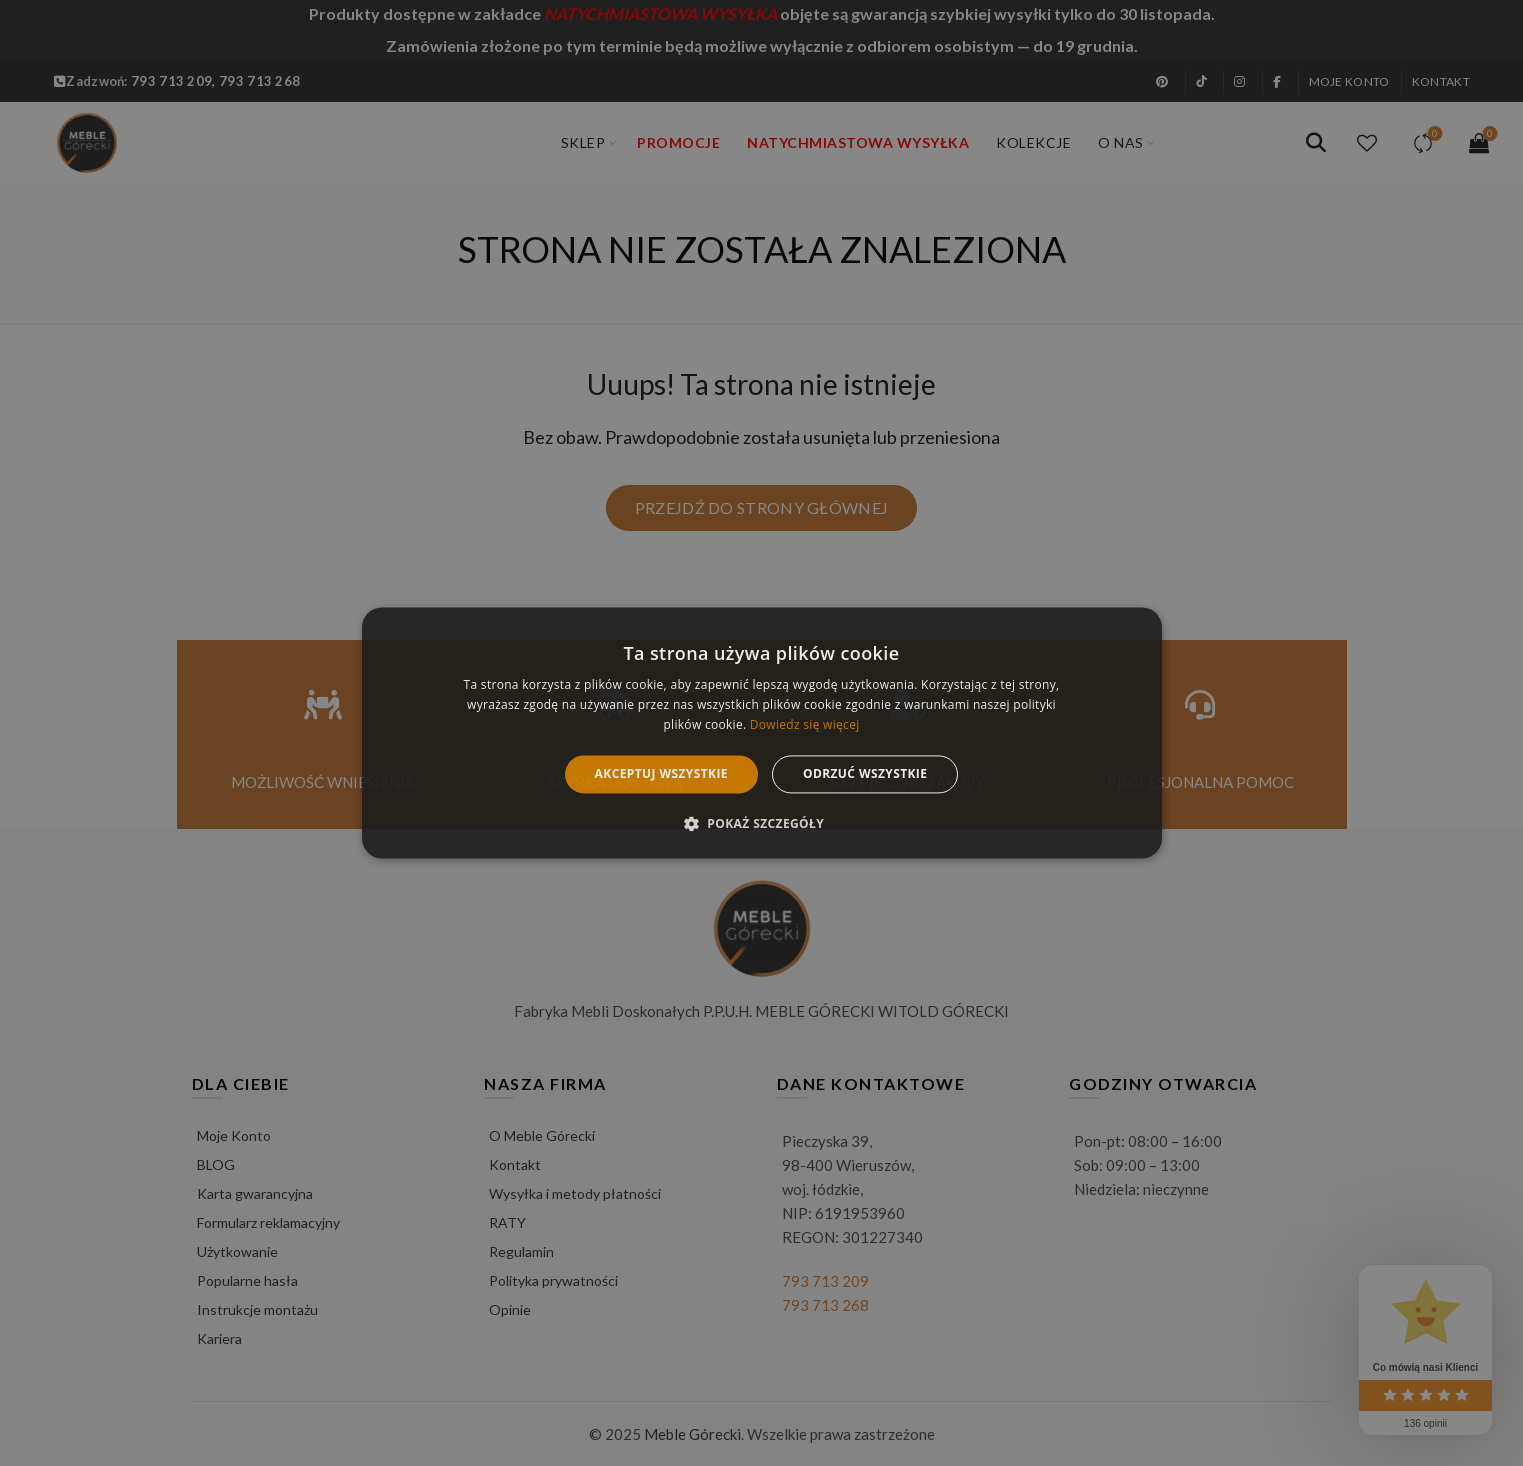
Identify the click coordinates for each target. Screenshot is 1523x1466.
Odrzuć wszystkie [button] (865, 773)
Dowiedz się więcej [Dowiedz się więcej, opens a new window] (805, 724)
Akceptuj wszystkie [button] (661, 773)
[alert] (761, 733)
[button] (761, 824)
